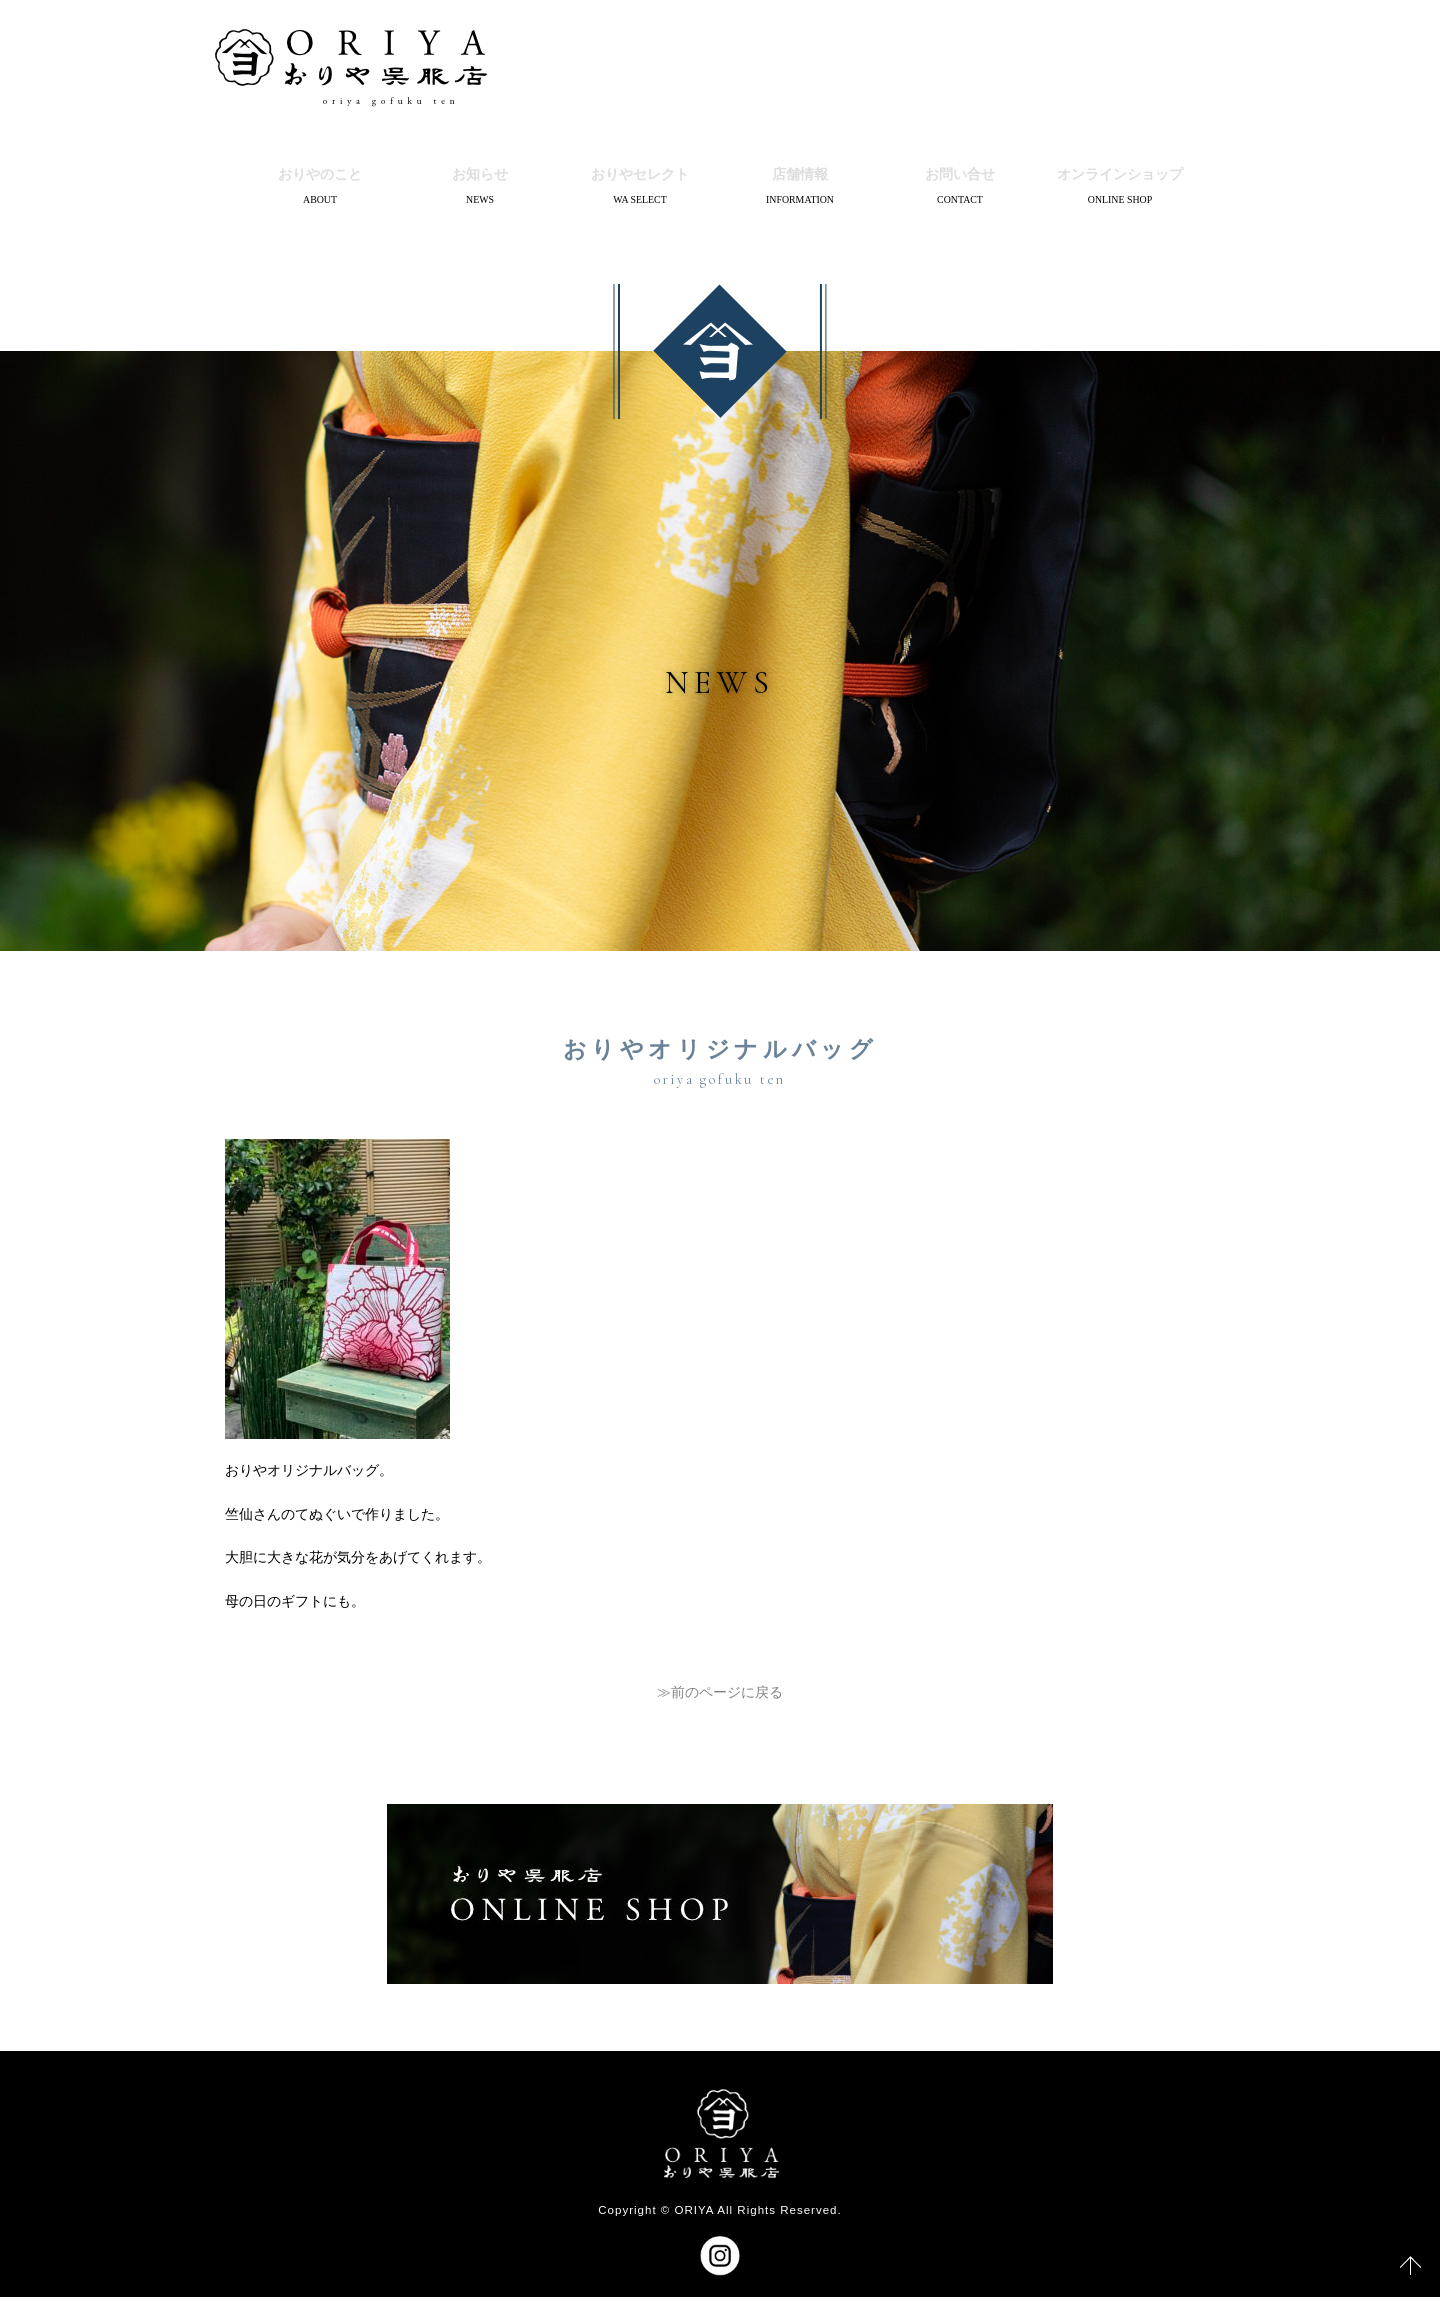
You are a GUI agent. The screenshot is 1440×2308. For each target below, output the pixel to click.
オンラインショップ (1120, 178)
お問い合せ (960, 178)
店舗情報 (800, 178)
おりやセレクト (640, 178)
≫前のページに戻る (720, 1703)
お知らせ (480, 178)
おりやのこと (320, 178)
